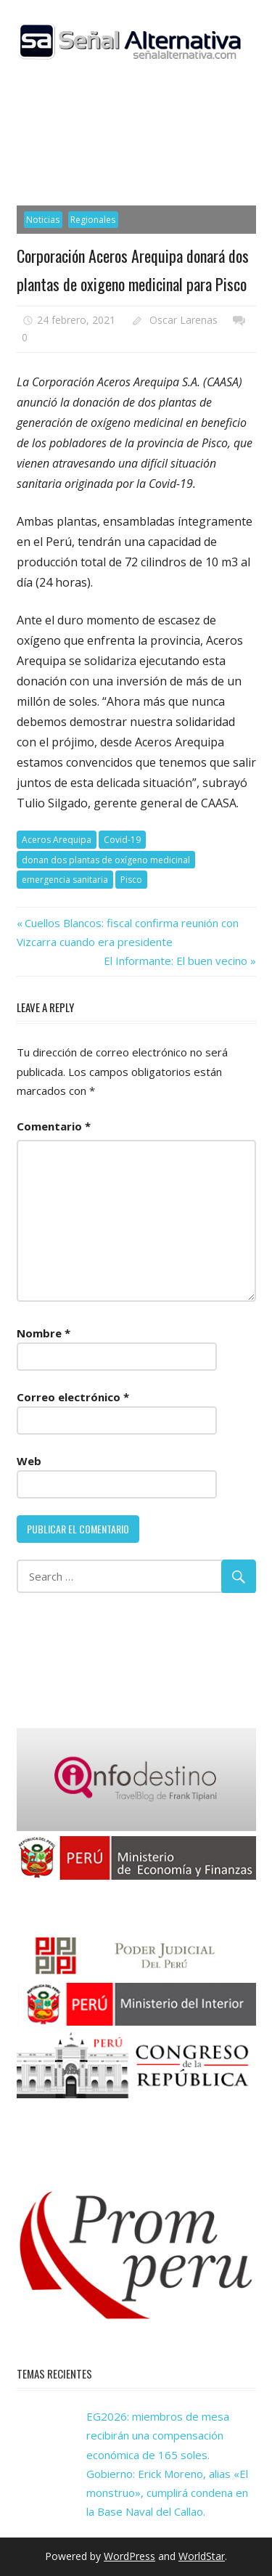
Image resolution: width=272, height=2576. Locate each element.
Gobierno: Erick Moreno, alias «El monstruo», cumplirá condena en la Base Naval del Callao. (167, 2492)
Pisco (131, 879)
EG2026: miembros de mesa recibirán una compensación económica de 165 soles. (157, 2435)
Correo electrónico (73, 1397)
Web (29, 1461)
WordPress (129, 2556)
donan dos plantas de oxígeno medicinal (106, 860)
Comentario (54, 1126)
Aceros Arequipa (56, 839)
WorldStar (201, 2556)
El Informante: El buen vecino (175, 960)
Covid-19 (122, 839)
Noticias (42, 219)
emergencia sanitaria (65, 879)
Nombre (43, 1333)
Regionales (92, 219)
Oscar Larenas (183, 320)
